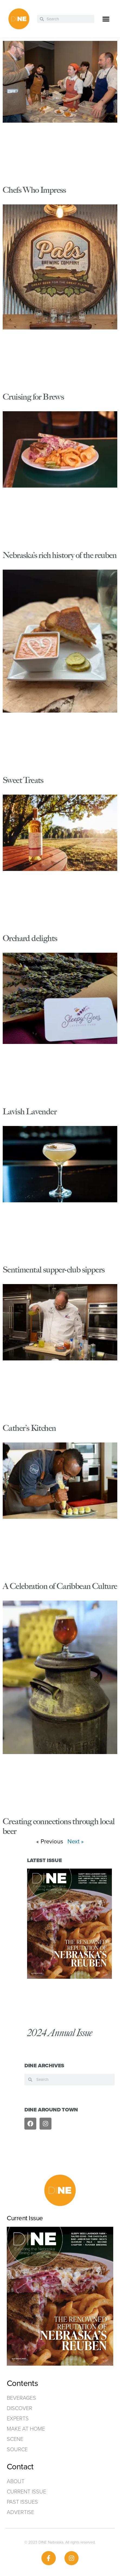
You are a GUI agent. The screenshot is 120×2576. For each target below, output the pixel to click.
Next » (75, 1841)
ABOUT (15, 2481)
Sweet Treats (23, 780)
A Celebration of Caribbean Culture (60, 1586)
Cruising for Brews (33, 397)
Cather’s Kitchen (29, 1428)
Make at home (26, 2429)
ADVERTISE (20, 2512)
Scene (15, 2439)
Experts (18, 2418)
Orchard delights (30, 938)
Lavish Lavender (30, 1111)
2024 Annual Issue (59, 2033)
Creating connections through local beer (59, 1826)
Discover (19, 2408)
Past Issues (22, 2502)
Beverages (21, 2398)
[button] (106, 19)
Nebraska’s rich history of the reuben (60, 555)
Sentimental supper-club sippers (54, 1270)
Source (17, 2449)
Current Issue (26, 2491)
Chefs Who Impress (34, 190)
